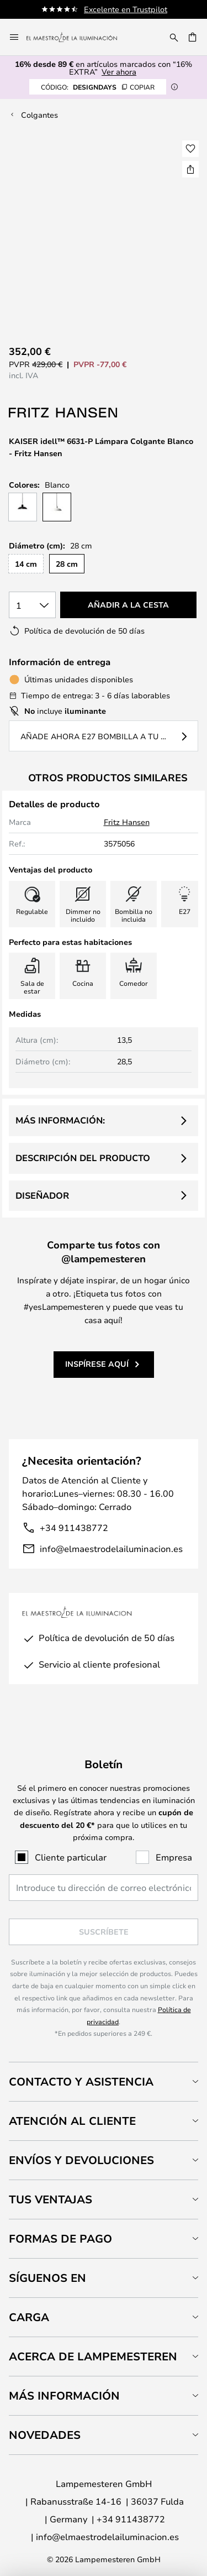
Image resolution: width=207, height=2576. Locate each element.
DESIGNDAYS (98, 86)
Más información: (60, 1120)
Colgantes (39, 114)
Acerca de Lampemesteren (93, 2356)
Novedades (45, 2434)
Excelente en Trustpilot (125, 9)
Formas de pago (60, 2238)
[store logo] (78, 37)
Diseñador (42, 1195)
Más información (64, 2395)
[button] (190, 148)
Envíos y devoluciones (81, 2159)
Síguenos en (47, 2277)
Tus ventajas (50, 2199)
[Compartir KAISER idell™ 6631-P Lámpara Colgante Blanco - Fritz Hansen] (190, 169)
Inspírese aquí (97, 1363)
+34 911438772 (74, 1527)
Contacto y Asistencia (81, 2081)
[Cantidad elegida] (32, 605)
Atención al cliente (72, 2120)
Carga (29, 2316)
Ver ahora (119, 71)
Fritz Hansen (127, 822)
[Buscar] (174, 37)
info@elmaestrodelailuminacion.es (111, 1548)
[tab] (103, 2081)
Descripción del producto (82, 1158)
